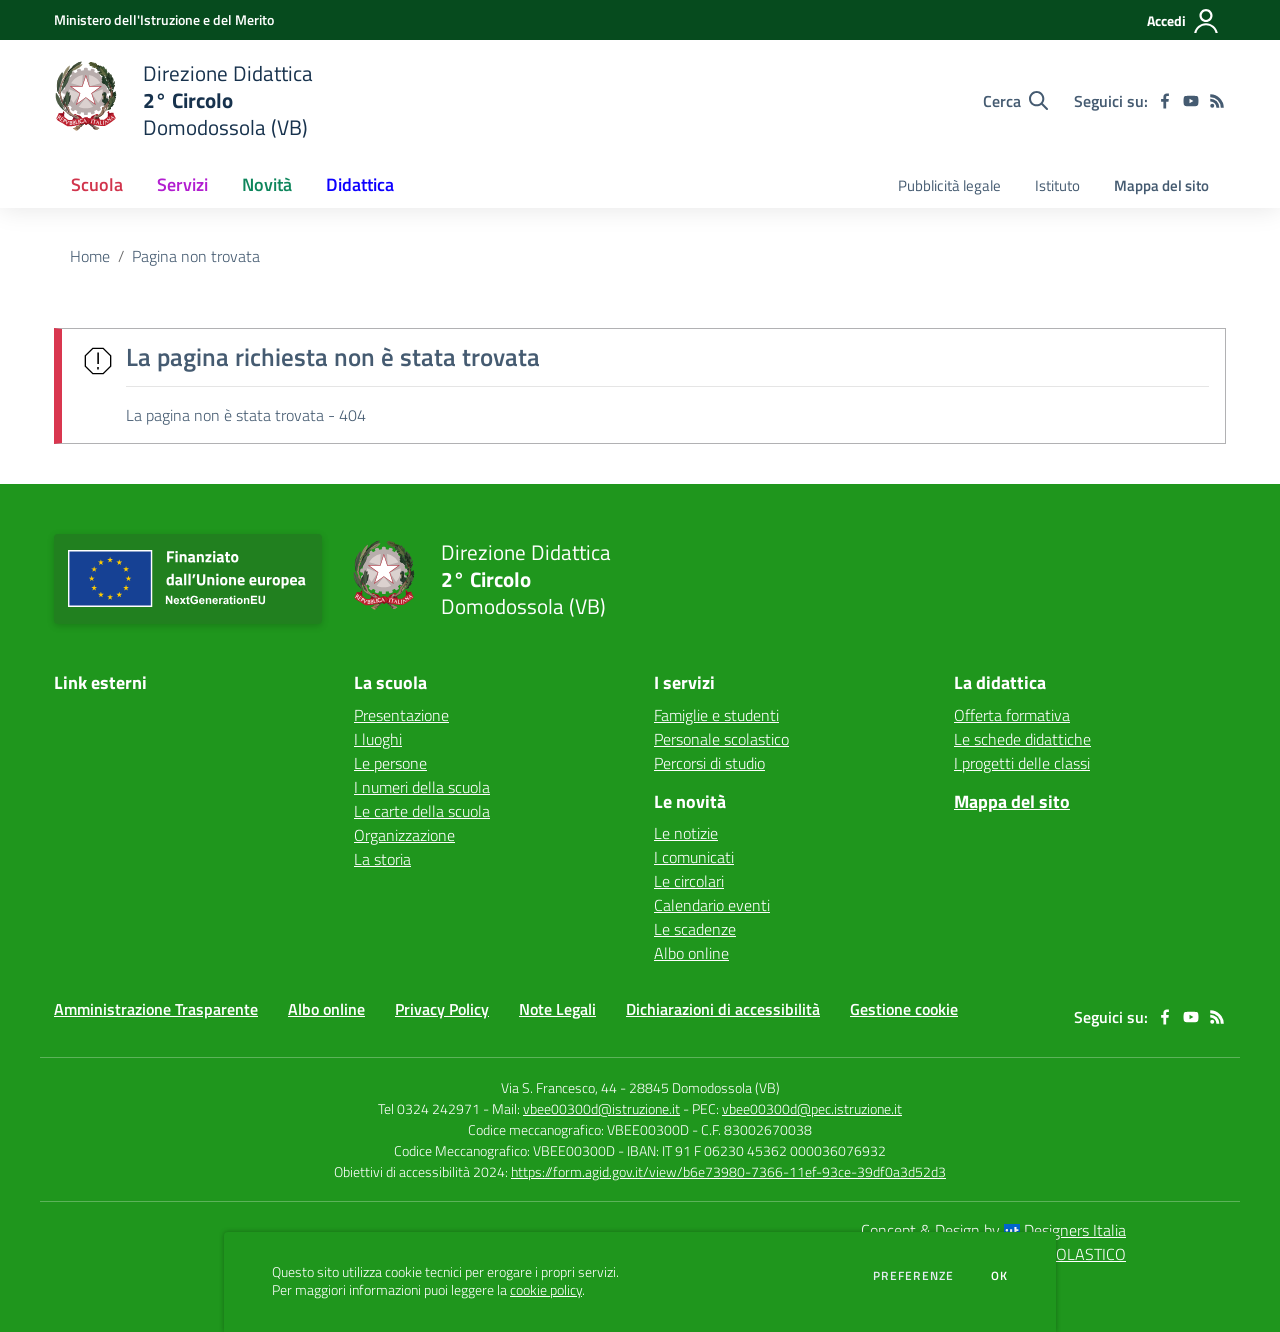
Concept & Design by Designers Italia (993, 1230)
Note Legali (557, 1009)
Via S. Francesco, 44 (559, 1087)
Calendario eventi (712, 905)
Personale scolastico (721, 739)
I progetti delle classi (1022, 763)
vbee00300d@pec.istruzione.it (812, 1108)
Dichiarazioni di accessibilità (723, 1009)
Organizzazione (404, 835)
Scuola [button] (97, 184)
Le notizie (686, 833)
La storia (382, 859)
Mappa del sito (1161, 185)
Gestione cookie (904, 1009)
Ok (1000, 1276)
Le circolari (689, 881)
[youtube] (1191, 101)
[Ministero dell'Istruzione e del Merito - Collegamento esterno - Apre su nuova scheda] (164, 19)
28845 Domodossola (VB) (704, 1087)
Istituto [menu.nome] (1057, 185)
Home (90, 256)
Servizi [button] (182, 184)
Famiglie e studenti (716, 715)
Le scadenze (695, 929)
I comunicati (694, 857)
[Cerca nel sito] (1015, 101)
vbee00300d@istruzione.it (601, 1108)
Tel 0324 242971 (429, 1108)
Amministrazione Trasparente (156, 1009)
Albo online (691, 953)
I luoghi (378, 739)
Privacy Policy (442, 1009)
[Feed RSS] (1217, 101)
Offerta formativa (1012, 715)
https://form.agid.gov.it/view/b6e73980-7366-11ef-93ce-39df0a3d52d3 (728, 1171)
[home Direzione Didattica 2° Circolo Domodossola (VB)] (183, 100)
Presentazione (401, 715)
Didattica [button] (360, 184)
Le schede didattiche (1022, 739)
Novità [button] (267, 184)
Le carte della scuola (422, 811)
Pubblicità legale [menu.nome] (949, 185)
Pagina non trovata (196, 256)
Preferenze (913, 1276)
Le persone (390, 763)
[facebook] (1165, 101)
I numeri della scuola (422, 787)
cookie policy (546, 1290)
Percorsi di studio (709, 763)
